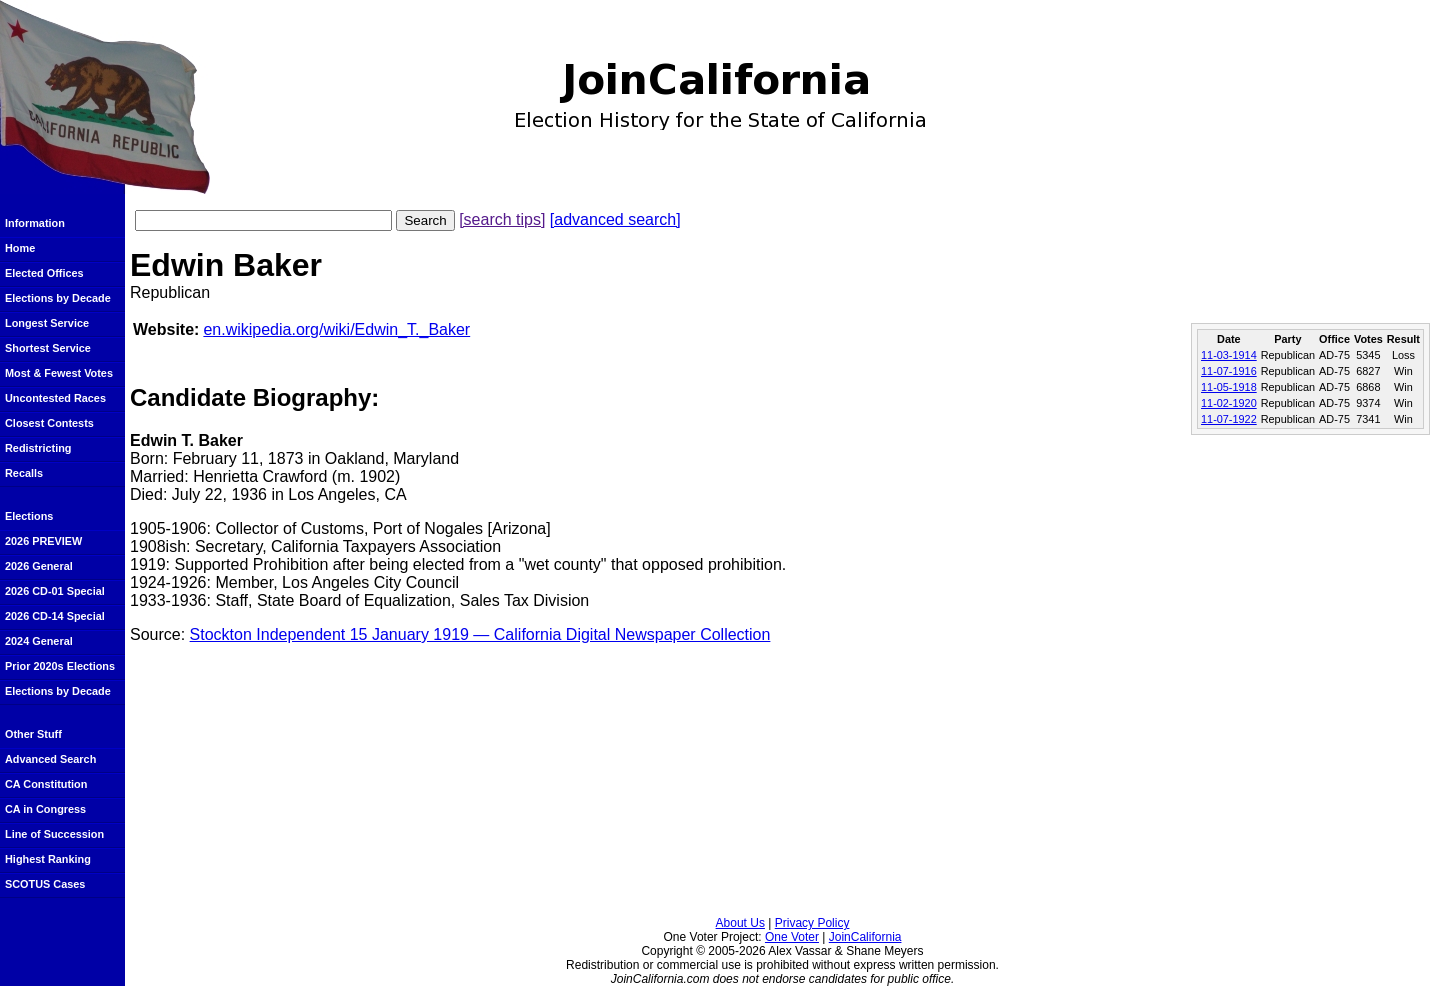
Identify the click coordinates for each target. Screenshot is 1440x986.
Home (20, 248)
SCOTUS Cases (45, 884)
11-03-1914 (1229, 355)
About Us (740, 923)
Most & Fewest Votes (59, 373)
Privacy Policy (812, 923)
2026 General (39, 566)
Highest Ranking (48, 859)
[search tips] (502, 219)
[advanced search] (615, 219)
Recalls (24, 473)
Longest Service (47, 323)
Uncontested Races (55, 398)
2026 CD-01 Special (55, 591)
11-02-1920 (1229, 403)
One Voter (792, 937)
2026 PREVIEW (43, 541)
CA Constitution (46, 784)
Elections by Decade (58, 298)
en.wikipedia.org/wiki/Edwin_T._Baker (336, 329)
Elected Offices (44, 273)
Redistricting (38, 448)
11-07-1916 (1229, 371)
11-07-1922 (1229, 419)
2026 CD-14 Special (55, 616)
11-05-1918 (1229, 387)
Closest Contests (49, 423)
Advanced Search (50, 759)
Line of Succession (54, 834)
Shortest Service (48, 348)
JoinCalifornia (865, 937)
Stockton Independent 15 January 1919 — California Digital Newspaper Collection (480, 634)
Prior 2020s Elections (60, 666)
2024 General (39, 641)
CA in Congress (45, 809)
